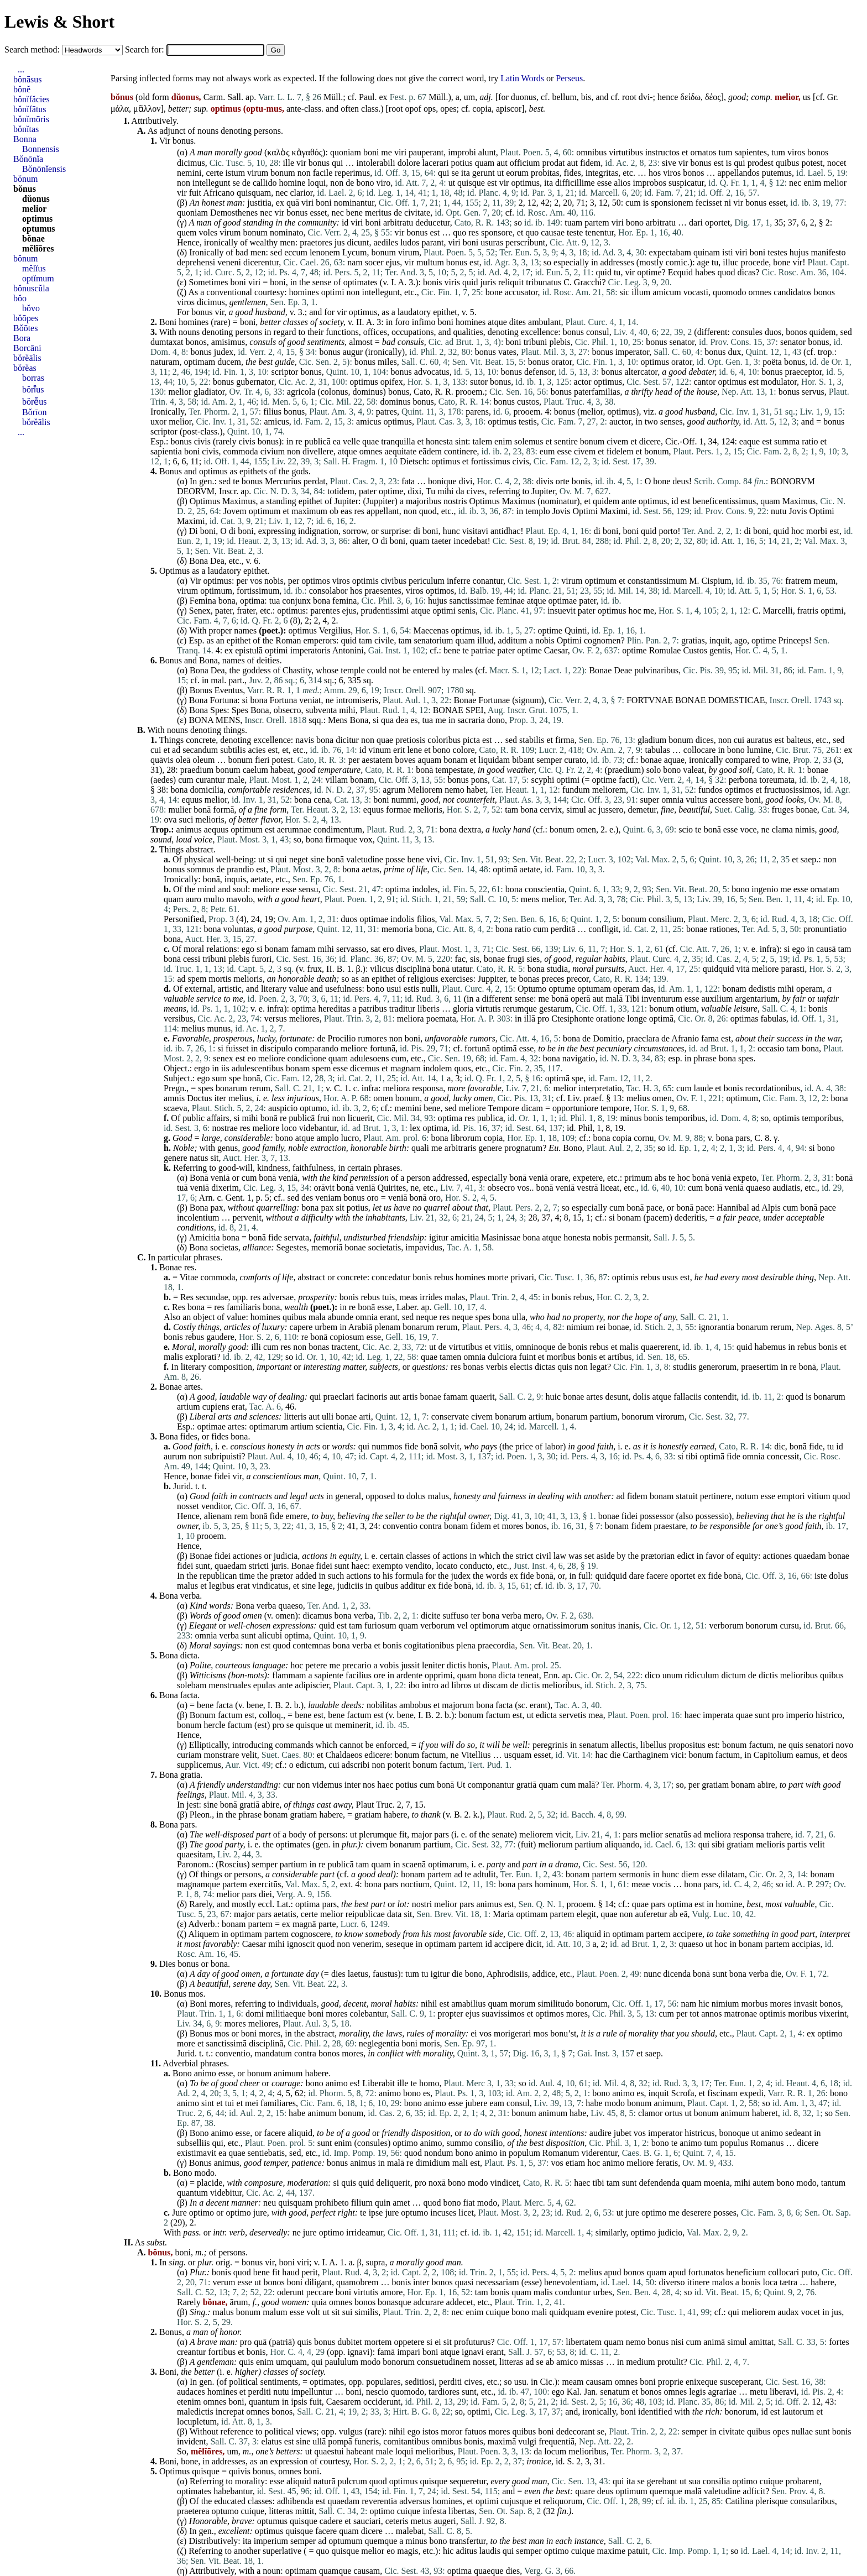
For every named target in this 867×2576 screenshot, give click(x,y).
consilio (489, 2143)
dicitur (347, 740)
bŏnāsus (27, 79)
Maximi (614, 511)
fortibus (222, 2352)
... (21, 69)
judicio (670, 2232)
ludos (410, 242)
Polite (200, 1665)
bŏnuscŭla (31, 288)
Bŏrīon (34, 412)
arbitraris (461, 1148)
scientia (329, 1426)
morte (498, 1277)
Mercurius (283, 481)
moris (430, 2043)
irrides (431, 1297)
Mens (338, 720)
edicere (377, 1755)
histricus (699, 2133)
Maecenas (431, 630)
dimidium (432, 2162)
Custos (695, 650)
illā (529, 1018)
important (274, 1366)
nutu (778, 511)
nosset (188, 1506)
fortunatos (706, 2272)
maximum (309, 511)
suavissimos (503, 2013)
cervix (551, 809)
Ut (460, 1784)
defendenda (659, 2182)
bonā (424, 769)
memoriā (327, 1247)
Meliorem (425, 789)
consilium (666, 919)
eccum (295, 252)
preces (553, 978)
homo (429, 2083)
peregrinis (550, 1745)
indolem (437, 1068)
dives (405, 949)
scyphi (543, 779)
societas (224, 1247)
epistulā (249, 650)
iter (220, 1098)
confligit (603, 929)
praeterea (193, 2511)
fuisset (237, 1048)
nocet (837, 162)
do (460, 1745)
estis (411, 988)
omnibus (591, 152)
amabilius (468, 2003)
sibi (718, 1844)
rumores (372, 1038)
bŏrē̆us (34, 401)
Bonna (24, 139)
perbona (743, 779)
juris (487, 282)
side (496, 1934)
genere (490, 1148)
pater (368, 491)
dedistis (762, 988)
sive (669, 162)
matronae (741, 2013)
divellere (317, 451)
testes (777, 252)
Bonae (600, 670)
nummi (403, 799)
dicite (431, 1615)
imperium (271, 2541)
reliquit (511, 282)
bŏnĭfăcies (31, 99)
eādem (430, 451)
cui (739, 740)
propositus (687, 1745)
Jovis (561, 511)
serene (244, 1983)
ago (740, 640)
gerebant (662, 2481)
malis (629, 1347)
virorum (670, 1416)
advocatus (432, 371)
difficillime (575, 182)
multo (213, 899)
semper (549, 760)
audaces (191, 2391)
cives (476, 491)
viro (383, 182)
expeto (745, 1177)
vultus (696, 799)
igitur (438, 1237)
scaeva (175, 1108)
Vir (164, 140)
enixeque (702, 2381)
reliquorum (562, 2501)
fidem (590, 162)
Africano (218, 192)
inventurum (661, 998)
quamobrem (357, 2282)
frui (323, 1118)
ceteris (397, 2521)
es (413, 720)
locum (555, 2451)
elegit (587, 1914)
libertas (461, 2511)
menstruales (229, 1685)
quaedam (810, 1556)
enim (812, 182)
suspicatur (686, 182)
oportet (717, 222)
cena (322, 799)
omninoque (535, 1347)
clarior (301, 192)
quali (420, 1148)
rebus (443, 1277)
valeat (693, 769)
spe (235, 1078)
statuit (687, 1496)
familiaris (243, 1307)
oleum (203, 760)
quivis (239, 2471)
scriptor (285, 371)
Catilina (739, 2501)
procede (755, 262)
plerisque (771, 2501)
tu (715, 262)
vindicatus (270, 1585)
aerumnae (294, 829)
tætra (788, 2282)
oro (373, 1197)
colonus (334, 391)
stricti (259, 1565)
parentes (325, 610)
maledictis (195, 2411)
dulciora (502, 1357)
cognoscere (311, 1934)
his (388, 1575)
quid (603, 272)
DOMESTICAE (736, 700)
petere (316, 1665)
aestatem (377, 760)
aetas (370, 869)
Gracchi (588, 282)
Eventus (229, 690)
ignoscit (301, 1944)
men (287, 242)
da (460, 491)
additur (412, 1585)
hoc (797, 531)
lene (414, 750)
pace (654, 1207)
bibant (523, 760)
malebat (410, 2531)
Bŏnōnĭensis (44, 169)
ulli (327, 1416)
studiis (684, 1366)
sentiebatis (266, 2153)
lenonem (325, 252)
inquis (235, 879)
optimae (563, 600)
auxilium (717, 998)
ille (288, 162)
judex (224, 352)
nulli (429, 988)
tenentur (599, 232)
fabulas (773, 1018)
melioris (427, 809)
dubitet (349, 2342)
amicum (666, 292)
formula (409, 1575)
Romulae (665, 650)
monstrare (221, 1755)
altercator (640, 371)
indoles (424, 889)
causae (553, 232)
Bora (21, 338)
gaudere (220, 1337)
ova (170, 819)
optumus (272, 2521)
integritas (602, 172)
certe (214, 172)
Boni (167, 322)
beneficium (746, 2272)
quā (292, 202)
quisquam (254, 192)
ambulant (544, 322)
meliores (304, 1018)
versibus (178, 1018)
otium (686, 1008)
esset (777, 202)
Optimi (585, 511)
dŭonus (36, 198)
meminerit (353, 1725)
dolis (641, 1396)
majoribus (423, 501)
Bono (572, 1148)
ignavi (358, 2352)
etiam (576, 2162)
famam (303, 949)
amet (401, 2202)
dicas (746, 272)
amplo (327, 1138)
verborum (437, 1625)
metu (758, 2391)
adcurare (429, 2302)
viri (400, 152)
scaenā (414, 1864)
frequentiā (556, 2441)
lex (415, 1128)
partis (797, 1844)
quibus (788, 162)
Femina (203, 600)
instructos (662, 152)
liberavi (783, 2391)
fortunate (295, 1038)
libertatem (584, 2342)
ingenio (764, 889)
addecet (459, 2302)
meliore (265, 889)
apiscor (508, 108)
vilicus (382, 968)
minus (630, 1118)
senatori (820, 1745)
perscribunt (525, 242)
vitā (743, 968)
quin (382, 2202)
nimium (580, 1327)
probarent (802, 2481)
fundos (710, 789)
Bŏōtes (25, 328)
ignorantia (716, 1327)
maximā (502, 2441)
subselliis (193, 2143)
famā (386, 2352)
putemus (777, 172)
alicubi (270, 1635)
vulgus (351, 2431)
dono (496, 720)
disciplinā (413, 968)
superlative (282, 2551)
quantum (192, 2192)
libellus (653, 1745)
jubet (622, 2133)
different (712, 332)
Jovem (235, 511)
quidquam (567, 2312)
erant (389, 1317)
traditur (402, 1008)
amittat (761, 2342)
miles (387, 361)
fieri (262, 760)
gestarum (555, 1008)
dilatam (731, 1874)
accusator (521, 292)
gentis (719, 650)
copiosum (347, 1337)
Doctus (199, 1098)
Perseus (569, 78)
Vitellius (475, 1755)
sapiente (329, 1675)
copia (482, 108)
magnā (304, 1924)
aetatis (285, 1914)
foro (402, 322)
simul (576, 809)
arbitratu (398, 222)
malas (455, 1297)
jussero (610, 809)
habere (331, 1814)
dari (696, 222)
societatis (384, 1247)
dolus (416, 1496)
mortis (219, 978)
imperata (718, 1715)
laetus (358, 1973)
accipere (687, 1934)
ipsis (299, 2401)
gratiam (715, 1784)
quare (585, 2491)
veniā (220, 1177)
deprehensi (196, 262)
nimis (805, 829)
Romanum (560, 2153)
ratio (810, 441)
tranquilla (398, 441)
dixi (414, 491)
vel (462, 1625)
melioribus (799, 1675)
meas (408, 1297)
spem (197, 978)
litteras (511, 2361)
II (359, 322)
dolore (409, 162)
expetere (588, 1177)
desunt (617, 1396)
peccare (319, 2292)
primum (638, 1177)
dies (338, 1973)
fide (275, 1237)
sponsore (497, 232)
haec (360, 1565)
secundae (212, 1297)
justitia (259, 202)
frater (246, 610)
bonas (529, 978)
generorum (717, 1366)
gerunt (483, 172)
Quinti (576, 630)
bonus (183, 140)
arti (364, 1416)
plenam (387, 1327)
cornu (644, 1138)
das (648, 988)
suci (186, 819)
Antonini (348, 650)
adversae (278, 1297)
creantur (191, 2352)
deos (839, 1755)
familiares (278, 2103)
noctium (415, 1884)
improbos (649, 182)
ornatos (703, 152)
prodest (761, 162)
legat (598, 1366)
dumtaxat (167, 342)
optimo (829, 2033)
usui (394, 988)
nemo (454, 789)
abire (766, 1784)
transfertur (467, 2541)
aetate (530, 869)
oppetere (409, 2342)
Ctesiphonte (572, 1018)
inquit (719, 640)
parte (327, 1924)
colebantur (368, 2013)
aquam (430, 760)
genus (227, 1148)
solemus (528, 441)
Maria (503, 1914)
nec (795, 182)
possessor (656, 1516)
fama (710, 1038)
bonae (651, 760)
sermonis (635, 1874)
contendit (720, 1396)
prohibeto (331, 2202)
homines (304, 292)
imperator (632, 352)
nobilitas (382, 1705)
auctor (620, 421)
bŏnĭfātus (29, 109)
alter (360, 541)
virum (257, 172)
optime (649, 272)
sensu (308, 889)
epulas (264, 1685)
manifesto (828, 252)
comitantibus (406, 2441)
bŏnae (33, 238)
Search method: (33, 49)
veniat (310, 700)
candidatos (792, 292)
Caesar (556, 650)
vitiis (502, 1347)
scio (685, 829)
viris (452, 282)
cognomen (602, 640)
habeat (282, 769)
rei (601, 1327)
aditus (466, 2551)
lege (325, 1585)
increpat (230, 2411)
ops (430, 108)
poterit (398, 1764)
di (232, 531)
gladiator (209, 391)
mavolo (239, 899)
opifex (391, 381)
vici (677, 1755)
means (175, 1008)
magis (407, 2551)
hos (655, 172)
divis (544, 481)
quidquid (718, 968)
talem (483, 441)
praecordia (496, 1645)
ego (248, 949)
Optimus (205, 501)
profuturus (472, 2342)
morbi (816, 531)
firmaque (341, 839)
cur (288, 1784)
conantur (488, 580)
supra (375, 2262)
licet (466, 2212)
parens (477, 411)
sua (694, 2481)
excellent (234, 2531)
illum (640, 292)
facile (323, 172)
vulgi (527, 2441)
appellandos (738, 172)
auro (193, 899)
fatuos (475, 2431)
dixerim (225, 1187)
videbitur (226, 2192)
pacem (658, 1217)
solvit (449, 1446)
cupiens (215, 1406)
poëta (772, 361)
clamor (650, 2113)
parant (433, 242)
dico (652, 1675)
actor (583, 381)
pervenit (246, 1217)
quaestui (328, 2451)
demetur (642, 809)
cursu (789, 1625)
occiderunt (382, 2401)
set (589, 1556)
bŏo (20, 298)
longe (637, 1018)
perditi (450, 2381)
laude (703, 1088)
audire (600, 2133)
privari (522, 1277)
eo (252, 1058)
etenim (189, 2401)
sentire (566, 441)
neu (269, 2202)
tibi (691, 1456)
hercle (214, 1725)
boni (371, 152)
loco (289, 1128)
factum (230, 1715)
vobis (389, 1665)
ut (500, 172)
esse (604, 182)
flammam (289, 1675)
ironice (538, 2461)
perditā (563, 929)
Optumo (532, 988)
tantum (833, 2182)
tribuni (535, 342)
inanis (628, 1625)
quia (319, 2302)
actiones (247, 1556)
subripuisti (223, 1456)
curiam (189, 1755)
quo (459, 232)
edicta (546, 1715)
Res (187, 1297)
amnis (174, 1098)
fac (460, 959)
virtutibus (626, 152)
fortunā (382, 1048)
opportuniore (575, 1108)
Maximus (238, 501)
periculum (427, 580)
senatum (593, 1745)
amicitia (465, 1237)
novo (844, 1745)
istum (236, 172)
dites (517, 322)
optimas (744, 1018)
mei (251, 2103)
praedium (196, 769)
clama (782, 829)
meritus (378, 212)
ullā (319, 2441)
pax (217, 1207)
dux (734, 352)
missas (592, 2361)
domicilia (206, 789)
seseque (400, 1944)
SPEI (475, 710)
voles (208, 232)
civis (202, 441)
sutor (479, 381)
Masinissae (500, 1237)
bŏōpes (25, 318)
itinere (698, 2282)
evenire (600, 2312)
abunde (340, 1317)
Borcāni (27, 348)
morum (522, 2003)
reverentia (379, 2501)
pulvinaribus (656, 670)
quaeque (488, 2570)
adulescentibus (258, 1068)
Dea (217, 561)
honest (213, 202)
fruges (783, 809)
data (394, 1914)
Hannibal (733, 1207)
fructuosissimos (791, 789)
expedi (752, 2093)
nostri (422, 1904)
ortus (673, 2113)
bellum (564, 97)
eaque (749, 441)
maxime (611, 2551)
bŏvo (31, 308)
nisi (677, 2342)
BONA (201, 720)
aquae (674, 760)
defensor (539, 371)
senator (681, 342)
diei (265, 1894)
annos (711, 2013)
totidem (340, 491)
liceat (610, 1187)
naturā (325, 2481)
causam (599, 2381)
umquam (291, 2361)
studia (557, 968)
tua (274, 600)
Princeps (794, 640)
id (345, 222)
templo (537, 511)
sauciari (367, 2521)
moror (451, 2431)
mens (530, 899)
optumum (345, 2541)
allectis (623, 1745)
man (205, 152)
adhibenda (295, 2501)
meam (572, 2381)
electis (521, 1366)
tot (694, 2013)
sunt (202, 1565)
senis (467, 610)
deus (680, 481)
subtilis (233, 750)
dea (402, 720)
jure (260, 2212)
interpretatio (599, 1088)
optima (252, 600)
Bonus (170, 471)
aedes (163, 779)
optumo (313, 1108)
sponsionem (672, 202)
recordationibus (772, 1088)
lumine (759, 750)
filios (426, 919)
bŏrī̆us (33, 389)
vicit (563, 1834)
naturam (164, 361)
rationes (723, 929)
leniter (433, 1665)
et (685, 152)
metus (421, 2521)
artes (192, 1386)
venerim (366, 1944)
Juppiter (380, 501)
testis (528, 421)
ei (474, 2033)
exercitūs (265, 1884)
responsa (427, 1088)
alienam (218, 1516)
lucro (350, 1138)
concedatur (391, 1277)
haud (290, 2272)
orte (563, 481)
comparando (316, 1048)
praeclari (338, 1396)
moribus (560, 1357)
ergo (202, 1068)
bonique (442, 481)
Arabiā (360, 1327)
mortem (378, 2342)
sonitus (603, 1625)
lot (401, 1904)
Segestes (291, 1247)
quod (726, 272)
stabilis (531, 740)
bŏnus (24, 188)
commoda (240, 451)
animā (714, 2342)
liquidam (494, 760)
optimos (315, 580)
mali (460, 2162)
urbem (326, 1327)
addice (543, 1973)
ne (329, 700)
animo (205, 2073)
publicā (318, 441)
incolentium (198, 1217)
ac (592, 809)
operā (581, 998)
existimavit (196, 2153)
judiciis (350, 1585)
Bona (198, 561)
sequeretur (468, 2481)
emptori (791, 1496)
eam (496, 2103)
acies (256, 750)
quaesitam (195, 1854)
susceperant (740, 2381)
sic (625, 292)
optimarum (268, 1426)
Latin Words (522, 78)
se (455, 172)
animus (189, 829)
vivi (433, 859)
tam (365, 640)
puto (809, 2272)
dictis (456, 1665)
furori (261, 959)
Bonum (203, 1715)
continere (460, 451)
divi (466, 481)
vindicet (504, 2182)
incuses (443, 2212)
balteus (798, 740)
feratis (667, 2162)
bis (586, 97)
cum (633, 202)
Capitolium (773, 1755)
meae (640, 1884)
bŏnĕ (21, 89)
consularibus (812, 2501)
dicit (533, 1944)
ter (475, 1615)
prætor (281, 1575)
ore (379, 1675)
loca (769, 2282)
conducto (475, 1565)
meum (824, 580)
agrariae (722, 2391)
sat (375, 949)
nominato (286, 232)
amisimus (228, 342)
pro (543, 1018)
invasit (806, 2003)
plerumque (377, 1834)
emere (296, 1516)
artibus (620, 1357)
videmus (327, 1784)
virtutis (488, 1008)
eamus (807, 1755)
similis (366, 2312)
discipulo (276, 1048)
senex (223, 1058)
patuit (637, 2551)
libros (461, 1685)
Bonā (199, 1177)
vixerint (833, 2013)
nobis (274, 580)
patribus (372, 1008)
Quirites (392, 1187)
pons (479, 779)
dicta (188, 1655)
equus (191, 799)
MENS (228, 720)
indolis (402, 919)
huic (553, 1396)
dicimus (191, 162)
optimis (365, 580)
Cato (422, 391)
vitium (819, 1496)
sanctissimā (226, 2043)
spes (746, 1058)
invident (191, 2441)
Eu (553, 1148)
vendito (418, 1565)
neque (426, 1317)
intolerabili (376, 162)
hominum (551, 1884)
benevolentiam (570, 2282)
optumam (593, 988)
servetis (572, 1715)
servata (296, 1237)
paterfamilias (597, 391)
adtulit (484, 1874)
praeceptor (803, 371)
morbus (754, 2003)
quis (564, 1366)
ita (465, 172)
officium (525, 162)
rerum (259, 1088)
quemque (666, 2491)
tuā (182, 1187)
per (241, 580)
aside (606, 1556)
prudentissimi (385, 610)
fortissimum (258, 590)
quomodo (729, 292)
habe (594, 2103)
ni (727, 202)
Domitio (607, 1038)
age (703, 262)
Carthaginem (645, 1755)
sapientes (750, 152)
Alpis (771, 1207)
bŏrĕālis (27, 358)
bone (781, 262)
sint (461, 441)
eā (683, 1914)
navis (304, 740)
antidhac (505, 531)
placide (209, 2182)
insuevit (561, 610)
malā (614, 998)
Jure (179, 2212)
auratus (759, 740)
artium (188, 1406)
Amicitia (204, 1237)
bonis (432, 282)
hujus (799, 252)
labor (554, 1446)
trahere (778, 1834)
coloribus (444, 740)
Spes (218, 710)
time (246, 1575)
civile (384, 640)
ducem (229, 361)
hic (703, 2003)
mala (317, 1317)
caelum (255, 769)
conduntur (573, 2292)
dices (705, 740)
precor (578, 978)
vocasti (695, 292)
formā (223, 809)
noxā (437, 2182)
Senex (200, 610)
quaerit (482, 1396)
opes (448, 108)
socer (374, 262)
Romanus (767, 2143)
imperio (799, 1715)
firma (564, 740)
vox (366, 839)
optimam (199, 361)
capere (301, 1327)
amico (567, 2361)
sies (533, 959)
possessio (712, 1516)
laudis (489, 2551)
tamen (450, 1357)
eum (547, 451)
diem (690, 1874)
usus (669, 1277)
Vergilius (335, 630)
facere (657, 1575)
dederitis (690, 1217)
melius (193, 1028)
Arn (206, 1197)
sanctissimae (472, 600)
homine (292, 182)
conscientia (545, 889)
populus (734, 2143)
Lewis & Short (59, 22)
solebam (191, 1685)
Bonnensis (40, 149)
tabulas (657, 750)
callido (265, 182)
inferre (459, 580)
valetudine (364, 859)
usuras (491, 242)
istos (430, 2431)
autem (763, 2182)
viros (796, 152)
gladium (652, 740)
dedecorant (575, 2431)
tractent (345, 1347)
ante (628, 501)
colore (464, 750)
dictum (733, 1675)
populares (383, 2381)
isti (727, 252)
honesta (439, 441)
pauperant (426, 152)
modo (615, 2103)
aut (502, 162)
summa (787, 441)
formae (398, 809)
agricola (301, 391)
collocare (699, 750)
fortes (839, 2342)
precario (356, 1665)
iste (820, 1575)
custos (528, 401)
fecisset (709, 202)
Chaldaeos (343, 1755)
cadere (331, 2521)
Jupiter (543, 491)
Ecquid (680, 272)
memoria (397, 929)
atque (497, 322)
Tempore (503, 1108)
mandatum (273, 2053)
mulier (179, 809)
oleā (183, 760)
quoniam (345, 152)
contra (431, 1526)
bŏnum (25, 179)
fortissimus (490, 461)
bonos (817, 152)
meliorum (555, 1844)
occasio (771, 1048)
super (650, 799)
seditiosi (419, 2381)
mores (512, 1526)
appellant (383, 511)
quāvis (162, 760)
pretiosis (410, 740)
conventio (400, 1526)
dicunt (358, 242)
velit (249, 1755)
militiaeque (286, 2013)
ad (176, 750)
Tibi (632, 998)
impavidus (423, 1247)
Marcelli (778, 610)
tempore (614, 1108)
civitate (417, 212)
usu (520, 2381)
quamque (335, 2570)
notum (747, 1496)
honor (229, 2332)
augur (353, 352)
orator (561, 361)
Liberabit (378, 2083)
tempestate (454, 769)
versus (275, 1018)
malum (275, 2312)
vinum (379, 750)
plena (466, 1645)
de (246, 182)
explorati (201, 1357)
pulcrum (352, 2481)
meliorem (609, 789)
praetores (316, 242)
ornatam (824, 889)
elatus (271, 2441)
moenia (717, 2182)
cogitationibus (429, 1645)
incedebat (470, 541)
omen (586, 829)
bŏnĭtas (26, 129)
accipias (806, 1944)
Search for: (145, 49)
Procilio (342, 1038)
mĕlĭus (34, 268)
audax (787, 2312)
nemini (189, 172)
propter (450, 2013)
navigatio (579, 1058)
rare (221, 322)
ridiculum (702, 1675)
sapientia (166, 451)
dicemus (364, 1068)
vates (507, 352)
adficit (754, 2491)
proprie (670, 2381)
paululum (341, 2361)
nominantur (354, 202)
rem (241, 1516)
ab (673, 1914)
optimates (360, 282)
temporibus (685, 1118)
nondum (438, 2153)
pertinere (716, 1496)
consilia (716, 2481)
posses (725, 2212)
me (386, 152)
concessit (783, 1456)
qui (337, 162)
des (307, 1197)
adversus (414, 2501)
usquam (518, 1755)
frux (314, 968)
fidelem (620, 451)
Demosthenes (234, 212)
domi (255, 2013)
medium (640, 2361)
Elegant (203, 1625)
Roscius (233, 1864)
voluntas (238, 929)
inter (352, 1784)
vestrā (587, 1187)
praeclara (643, 1038)
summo (460, 2143)
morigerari (512, 2033)
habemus (770, 1347)
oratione (610, 1018)
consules (747, 332)
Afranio (685, 1038)
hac (602, 1755)
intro (430, 1685)
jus (340, 242)
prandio (240, 869)
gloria (463, 1008)
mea (595, 1715)
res (473, 232)
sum (219, 1078)
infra (768, 949)
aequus (216, 829)
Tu (430, 491)
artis (410, 1396)
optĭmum (38, 278)
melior (835, 182)
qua (387, 720)
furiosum (380, 1625)
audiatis (786, 1187)
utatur (462, 968)
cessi (191, 959)
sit (214, 1158)
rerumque (520, 1008)
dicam (532, 1108)
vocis (661, 1884)
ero (388, 949)
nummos (387, 1446)
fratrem (798, 580)
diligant (318, 2282)
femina (344, 600)
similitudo (555, 2003)
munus (219, 1028)
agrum (394, 789)
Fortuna (224, 700)
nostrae (225, 1128)
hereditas (334, 1008)
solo (653, 769)
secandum (200, 750)
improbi (462, 152)
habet (476, 789)
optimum (265, 511)
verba (190, 1595)
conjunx (296, 600)
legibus (221, 1585)
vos (256, 580)
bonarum (231, 1088)
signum (528, 700)
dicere (650, 441)
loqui (316, 182)
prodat (553, 162)
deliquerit (393, 2182)
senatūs (678, 1834)
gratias (693, 640)
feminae (510, 600)
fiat (468, 2202)
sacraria (471, 720)
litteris (295, 1416)
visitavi (475, 531)
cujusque (516, 2501)
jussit (410, 1665)
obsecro (287, 710)
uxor (158, 421)
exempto (387, 1565)
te (236, 481)
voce (748, 829)
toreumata (777, 779)
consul (597, 332)
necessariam (497, 2282)
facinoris (371, 1396)
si (245, 700)
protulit (670, 2361)
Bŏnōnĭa (28, 159)
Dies (167, 1963)
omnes (759, 292)
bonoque (734, 2133)
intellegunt (211, 182)
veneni (229, 262)
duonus (523, 97)
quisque (471, 182)
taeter (442, 541)
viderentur (600, 2153)
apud (612, 2272)
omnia (672, 799)
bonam (455, 760)
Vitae (189, 1277)
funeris (366, 2441)
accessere (726, 799)
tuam (573, 222)
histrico (829, 1715)
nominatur (558, 501)
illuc (730, 262)
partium (604, 1416)
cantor (705, 381)
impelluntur (312, 2391)
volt (313, 2312)
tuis (388, 1297)
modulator (779, 381)
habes (705, 272)
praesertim (760, 1366)
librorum (466, 1138)
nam (355, 262)
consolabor (328, 590)
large (211, 1138)
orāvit (324, 1187)
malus (438, 1496)
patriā (282, 2342)
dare (636, 1575)
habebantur (232, 2491)
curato (575, 760)
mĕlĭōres (38, 248)
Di (193, 531)
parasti (793, 968)
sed (276, 252)
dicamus (317, 1615)
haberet (765, 2113)
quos (462, 1068)
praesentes (382, 590)
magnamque (198, 1884)
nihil (429, 2003)
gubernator (255, 381)
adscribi (356, 1764)
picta (471, 740)
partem (596, 222)
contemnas (311, 1645)
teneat (528, 1675)
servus (813, 391)
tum (726, 152)
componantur (490, 1784)
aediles (385, 242)
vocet (811, 2312)
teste (575, 232)
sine (317, 859)
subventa (321, 710)
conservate (450, 1416)
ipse (376, 2212)
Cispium (717, 580)
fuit (195, 192)
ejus (392, 262)
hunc (451, 531)
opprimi (439, 1675)
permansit (631, 1237)
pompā (340, 2441)
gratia (190, 1774)
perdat (315, 481)
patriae (483, 650)
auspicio (282, 1108)
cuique (497, 2312)
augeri (445, 2521)
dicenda (677, 1973)
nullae (802, 2431)
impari (408, 2352)
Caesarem (343, 2401)
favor (715, 1556)
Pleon (200, 1814)
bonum (282, 172)
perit (309, 2272)
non (304, 172)
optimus (525, 182)
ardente (409, 1675)
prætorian (658, 1556)
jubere (476, 2103)
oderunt (290, 2292)
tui (229, 2103)
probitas (545, 172)
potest (811, 162)
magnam (405, 1068)
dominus (367, 391)
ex (383, 97)
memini (407, 1108)
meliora (410, 1018)
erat (238, 1406)
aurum (175, 1456)
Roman (288, 640)
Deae (623, 670)
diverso (672, 2282)
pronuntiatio (825, 929)
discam (495, 1685)
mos (196, 1993)
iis (225, 1068)
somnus (200, 869)
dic (779, 1446)
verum (223, 2282)
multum (430, 262)
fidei (222, 1476)
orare (559, 1177)
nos (369, 1784)
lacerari (435, 162)
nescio (377, 2391)
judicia (286, 1556)
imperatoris (310, 650)
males (462, 670)
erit (399, 750)
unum (672, 1675)
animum (288, 2073)
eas (346, 511)
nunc (652, 1973)
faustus (385, 1973)
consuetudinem (444, 2361)
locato (446, 1565)
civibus (393, 580)
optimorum (489, 1625)
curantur (210, 779)
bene (354, 212)
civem (617, 441)
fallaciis (687, 1396)
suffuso (456, 1615)
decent (355, 2003)
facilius (359, 1675)
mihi (445, 491)
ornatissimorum (560, 1625)
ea (337, 441)
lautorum (798, 2411)
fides (572, 172)
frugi (515, 959)
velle (351, 441)
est (719, 162)
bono (365, 182)
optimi (332, 292)
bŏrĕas (24, 368)
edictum (310, 1764)
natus (199, 1158)
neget (299, 859)
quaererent (659, 1347)
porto (668, 531)
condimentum (338, 829)
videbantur (318, 1128)
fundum (576, 789)
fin (561, 2511)
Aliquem (203, 1934)
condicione (307, 1058)
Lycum (354, 252)
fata (408, 481)
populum (524, 2153)
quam (485, 162)
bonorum (637, 1416)
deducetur (432, 222)
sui (347, 2312)
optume (562, 988)
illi (256, 1347)
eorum (517, 172)
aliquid (589, 1934)
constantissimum (657, 580)
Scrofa (682, 2093)
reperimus (352, 172)
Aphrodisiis (507, 1973)
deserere (696, 2212)
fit (403, 1834)
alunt (487, 152)
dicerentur (261, 262)
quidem (822, 332)
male (235, 779)
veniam (328, 1197)
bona (227, 600)
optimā (505, 869)
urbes (602, 2292)
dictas (545, 1366)
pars (742, 1138)
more (186, 2043)
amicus (276, 421)
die (615, 1755)
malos (722, 2282)
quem (187, 232)
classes (295, 322)
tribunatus (543, 282)
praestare (670, 1526)
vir (301, 162)
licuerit (360, 1118)
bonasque (394, 2302)
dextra (470, 829)
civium (272, 451)
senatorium (433, 640)
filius (272, 411)
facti (626, 779)
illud (485, 640)
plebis (559, 342)
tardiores (444, 2391)
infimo (424, 322)
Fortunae (494, 700)
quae (370, 441)
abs (660, 1177)
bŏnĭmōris (31, 119)
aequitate (400, 451)
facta (188, 1695)
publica (490, 1118)
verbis (497, 1366)
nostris (455, 501)
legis (697, 2391)
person (418, 1177)
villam (336, 779)
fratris (807, 610)
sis (474, 959)
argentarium (756, 998)
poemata (441, 1018)
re (298, 441)
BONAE (690, 700)
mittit (305, 2511)
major (421, 1834)
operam (626, 988)
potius (462, 162)
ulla (518, 1317)
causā (826, 949)
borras (33, 378)
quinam (706, 252)
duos (773, 332)
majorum (458, 1705)
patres (386, 411)
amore (391, 2292)
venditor (216, 1506)
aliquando (621, 1844)
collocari (783, 2272)
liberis (428, 1008)
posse (395, 859)
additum (512, 640)
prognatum (523, 1148)
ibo (413, 1685)
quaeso (758, 1187)
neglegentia (379, 2043)
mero (533, 1615)
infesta (434, 2511)
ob (334, 511)
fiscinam (722, 2093)
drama (566, 1864)
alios (622, 182)
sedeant (798, 2133)
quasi (464, 2282)
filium (362, 2202)
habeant (360, 2451)
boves (405, 760)
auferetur (651, 1914)
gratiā (526, 1784)
